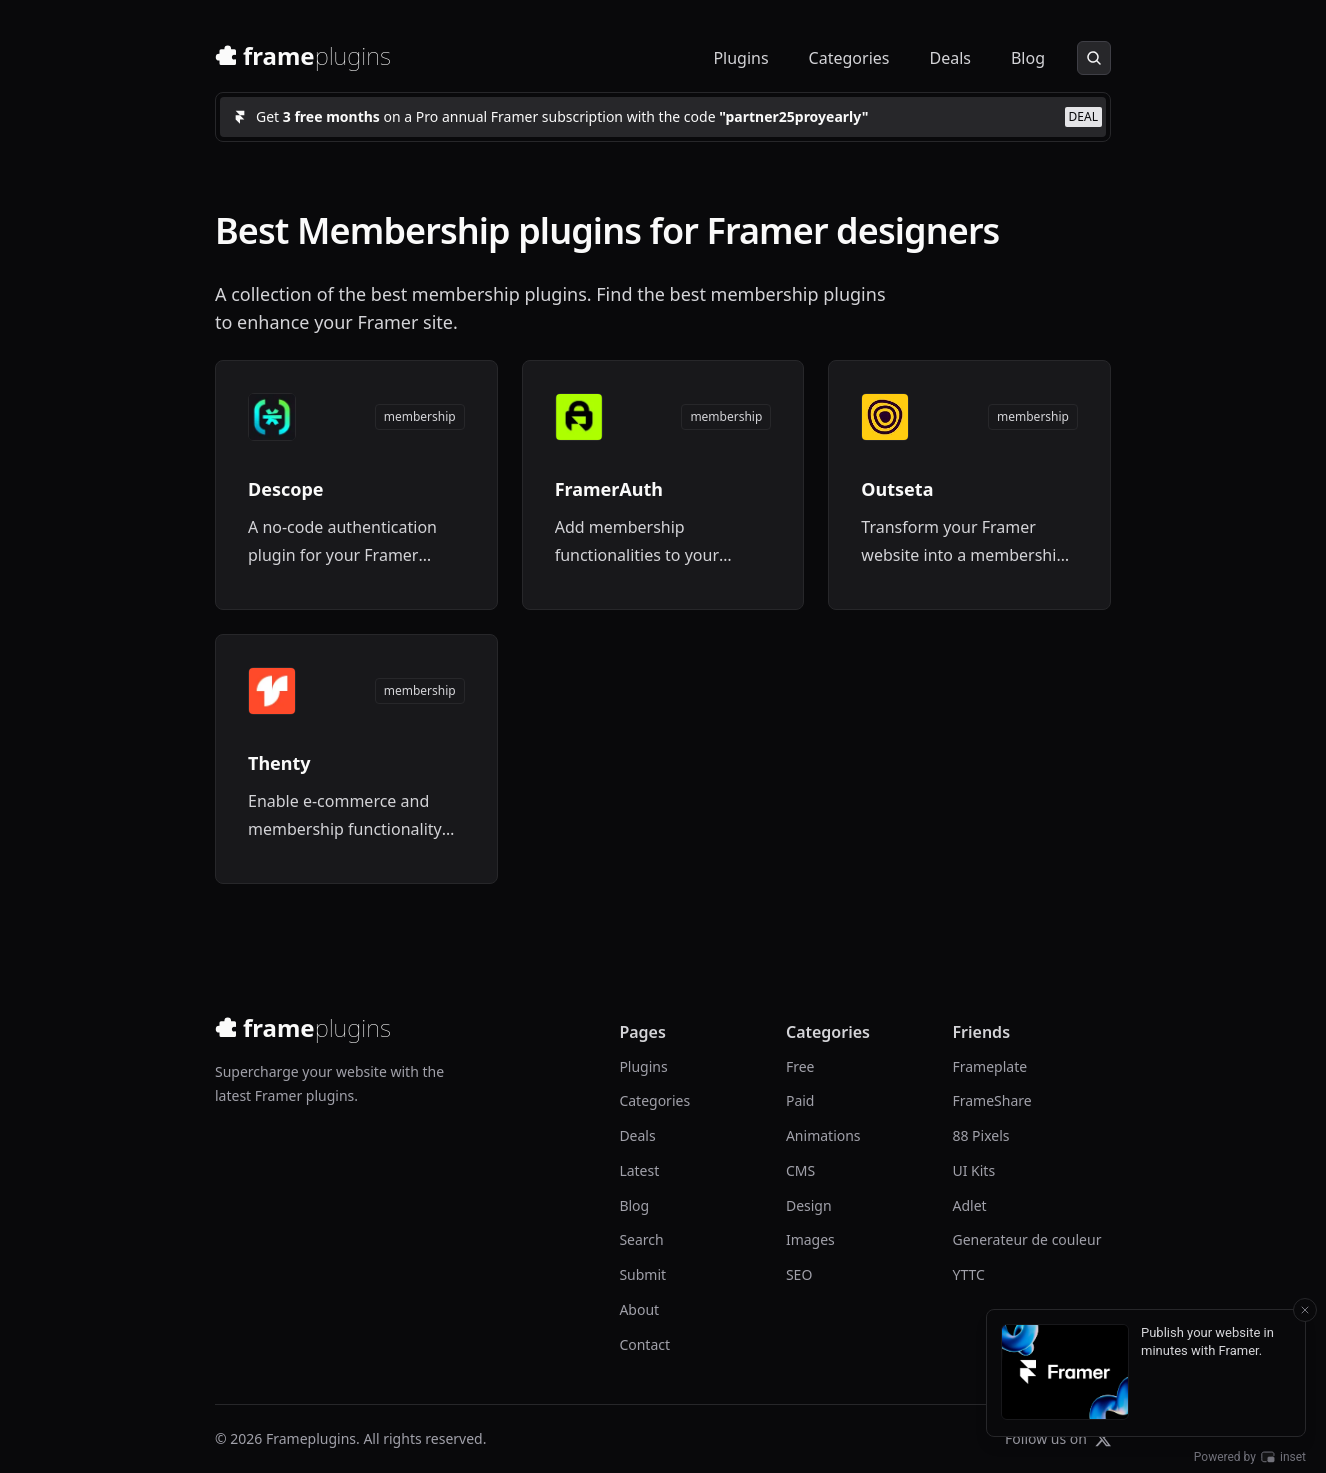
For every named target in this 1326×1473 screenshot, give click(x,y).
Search (641, 1239)
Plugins (740, 58)
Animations (823, 1135)
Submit (642, 1274)
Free (800, 1066)
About (639, 1309)
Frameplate (989, 1066)
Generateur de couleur (1026, 1239)
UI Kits (973, 1170)
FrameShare (991, 1100)
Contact (644, 1344)
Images (810, 1239)
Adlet (969, 1205)
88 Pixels (980, 1135)
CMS (800, 1170)
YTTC (968, 1274)
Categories (849, 58)
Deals (949, 58)
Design (809, 1205)
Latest (639, 1170)
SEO (799, 1274)
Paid (800, 1100)
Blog (1028, 58)
